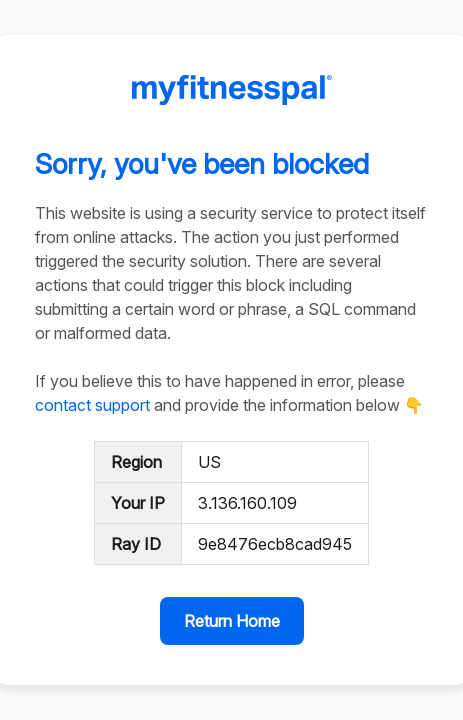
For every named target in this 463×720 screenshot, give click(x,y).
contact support (92, 405)
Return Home (232, 621)
